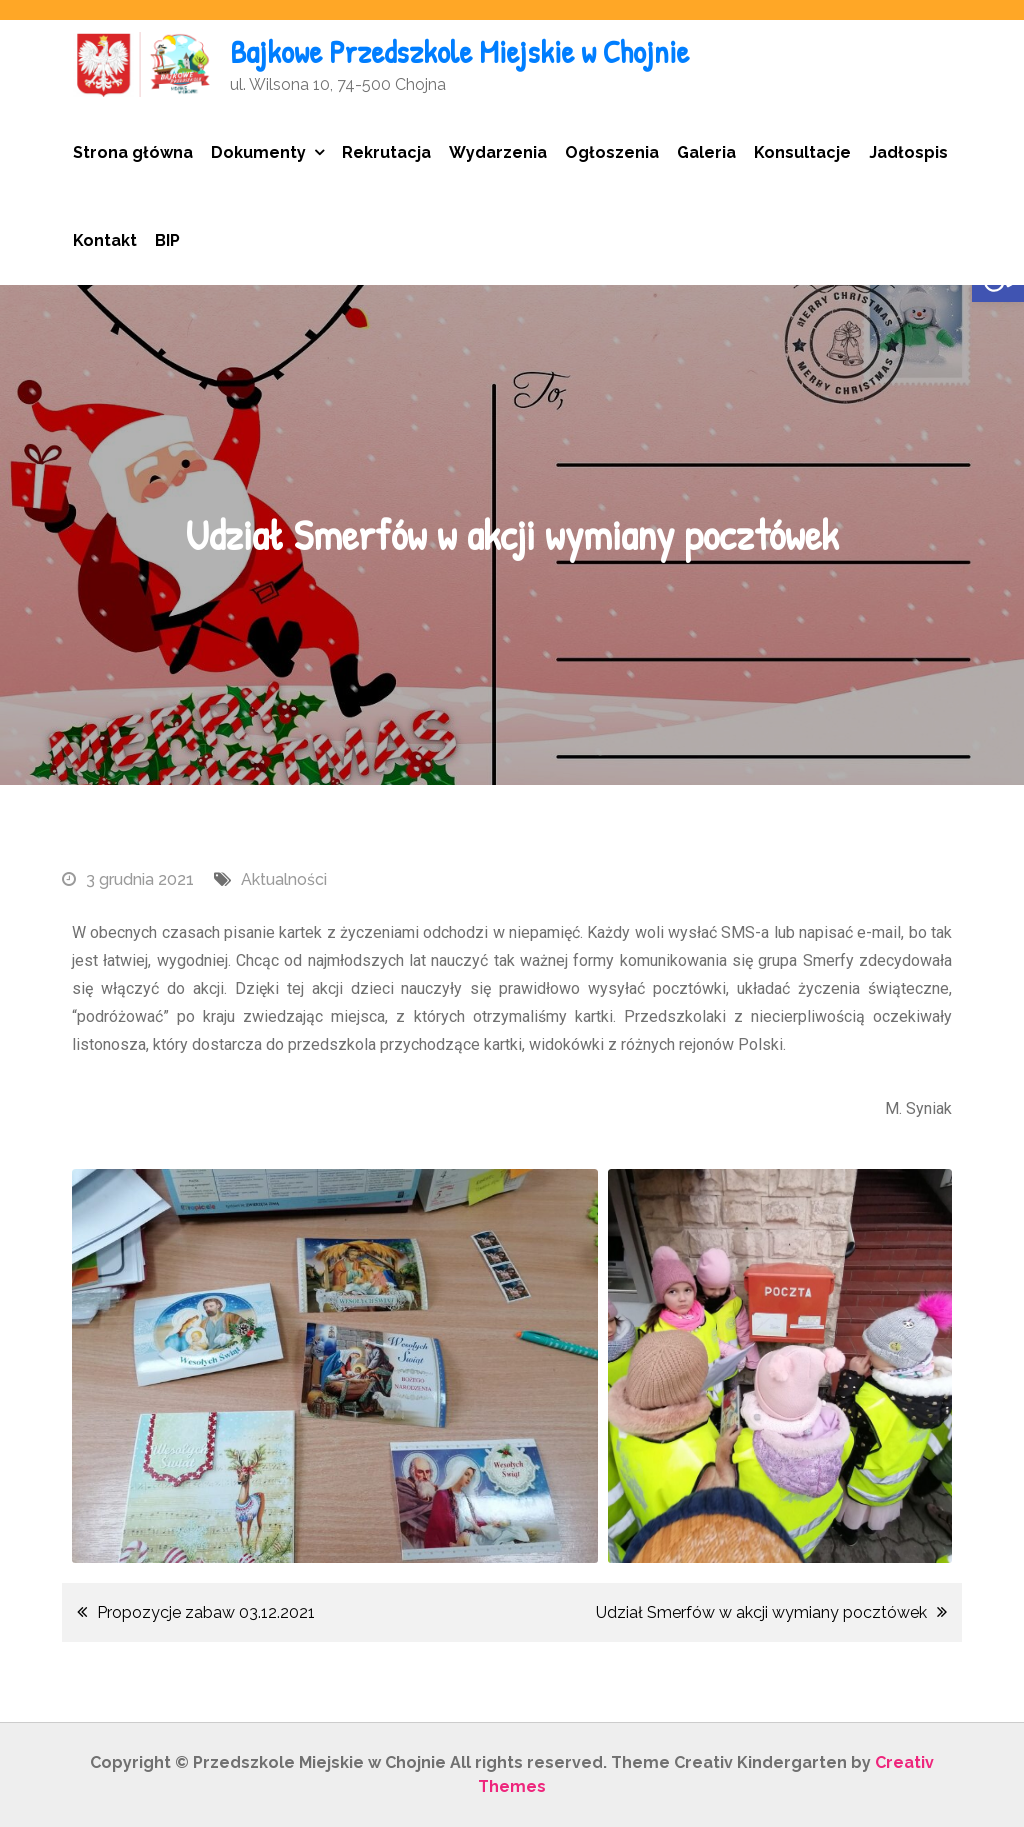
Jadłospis (908, 152)
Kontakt (105, 240)
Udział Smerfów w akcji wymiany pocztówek (761, 1612)
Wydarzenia (498, 152)
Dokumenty (258, 152)
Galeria (706, 152)
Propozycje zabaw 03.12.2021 (206, 1612)
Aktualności (284, 879)
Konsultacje (802, 152)
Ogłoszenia (612, 152)
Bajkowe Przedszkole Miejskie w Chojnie (459, 51)
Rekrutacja (386, 152)
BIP (167, 240)
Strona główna (133, 152)
